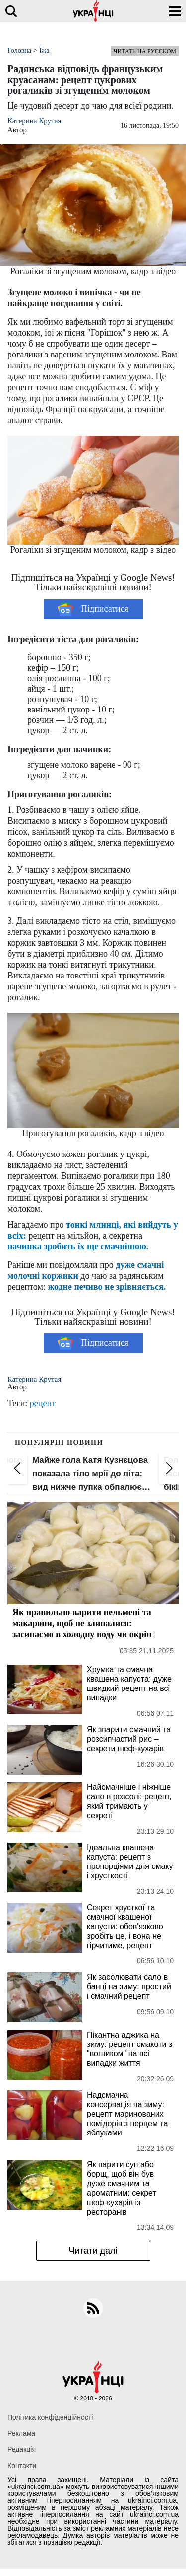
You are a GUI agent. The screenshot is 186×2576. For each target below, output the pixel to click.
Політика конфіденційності (50, 2417)
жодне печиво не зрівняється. (107, 1287)
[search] (11, 11)
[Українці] (93, 11)
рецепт (43, 1403)
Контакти (21, 2466)
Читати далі (92, 2251)
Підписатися (93, 609)
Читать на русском (145, 51)
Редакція (21, 2449)
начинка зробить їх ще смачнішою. (77, 1246)
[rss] (93, 2308)
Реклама (21, 2433)
